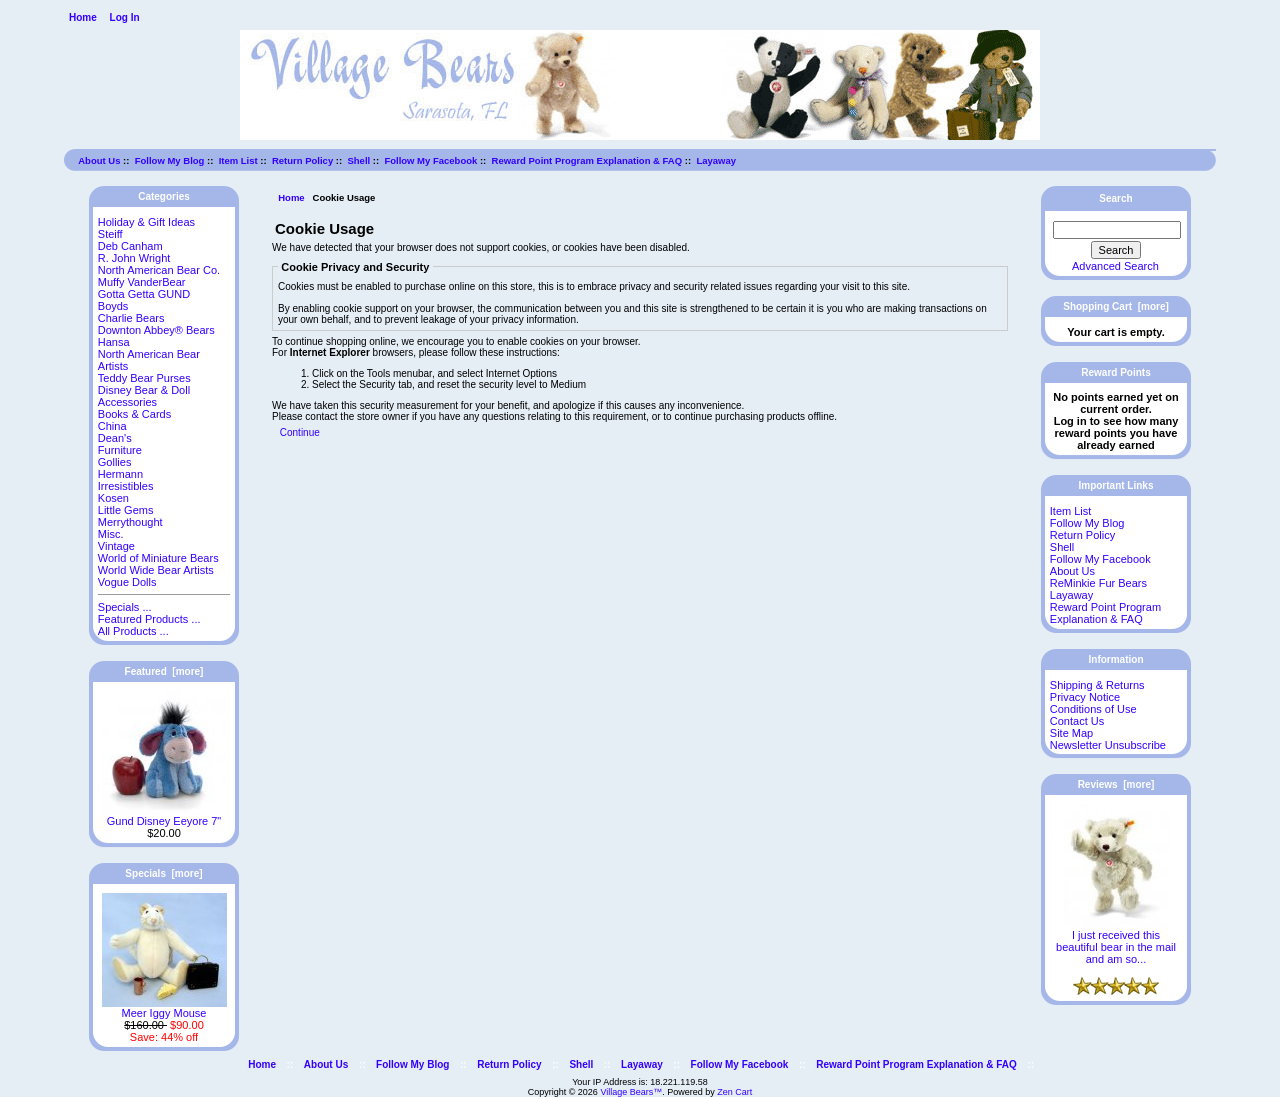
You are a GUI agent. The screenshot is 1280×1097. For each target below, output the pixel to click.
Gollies (115, 462)
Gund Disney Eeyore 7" (164, 816)
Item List (238, 160)
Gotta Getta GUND (144, 294)
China (112, 426)
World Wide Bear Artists (156, 570)
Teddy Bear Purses (144, 378)
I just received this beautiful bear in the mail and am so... (1116, 942)
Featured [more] (164, 671)
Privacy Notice (1085, 697)
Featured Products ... (149, 619)
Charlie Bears (131, 318)
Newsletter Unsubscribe (1108, 745)
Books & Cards (134, 414)
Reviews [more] (1116, 784)
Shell (358, 160)
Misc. (111, 534)
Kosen (113, 498)
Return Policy (302, 160)
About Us (99, 160)
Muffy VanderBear (142, 282)
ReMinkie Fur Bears (1098, 583)
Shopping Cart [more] (1116, 306)
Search (1115, 198)
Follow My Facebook (430, 160)
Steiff (110, 234)
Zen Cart (734, 1092)
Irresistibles (126, 486)
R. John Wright (134, 258)
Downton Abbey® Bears (156, 330)
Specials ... (125, 607)
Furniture (120, 450)
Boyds (113, 306)
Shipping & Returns (1097, 685)
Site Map (1071, 733)
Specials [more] (163, 873)
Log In (125, 17)
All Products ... (133, 631)
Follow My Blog (170, 160)
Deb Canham (130, 246)
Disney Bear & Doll (144, 390)
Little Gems (126, 510)
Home (83, 17)
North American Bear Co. (159, 270)
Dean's (115, 438)
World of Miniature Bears (158, 558)
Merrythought (130, 522)
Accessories (127, 402)
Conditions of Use (1093, 709)
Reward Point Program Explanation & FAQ (587, 160)
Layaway (716, 160)
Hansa (114, 342)
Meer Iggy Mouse (164, 1008)
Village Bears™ (631, 1092)
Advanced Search (1115, 266)
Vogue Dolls (127, 582)
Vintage (116, 546)
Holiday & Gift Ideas (146, 222)
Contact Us (1077, 721)
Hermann (120, 474)
